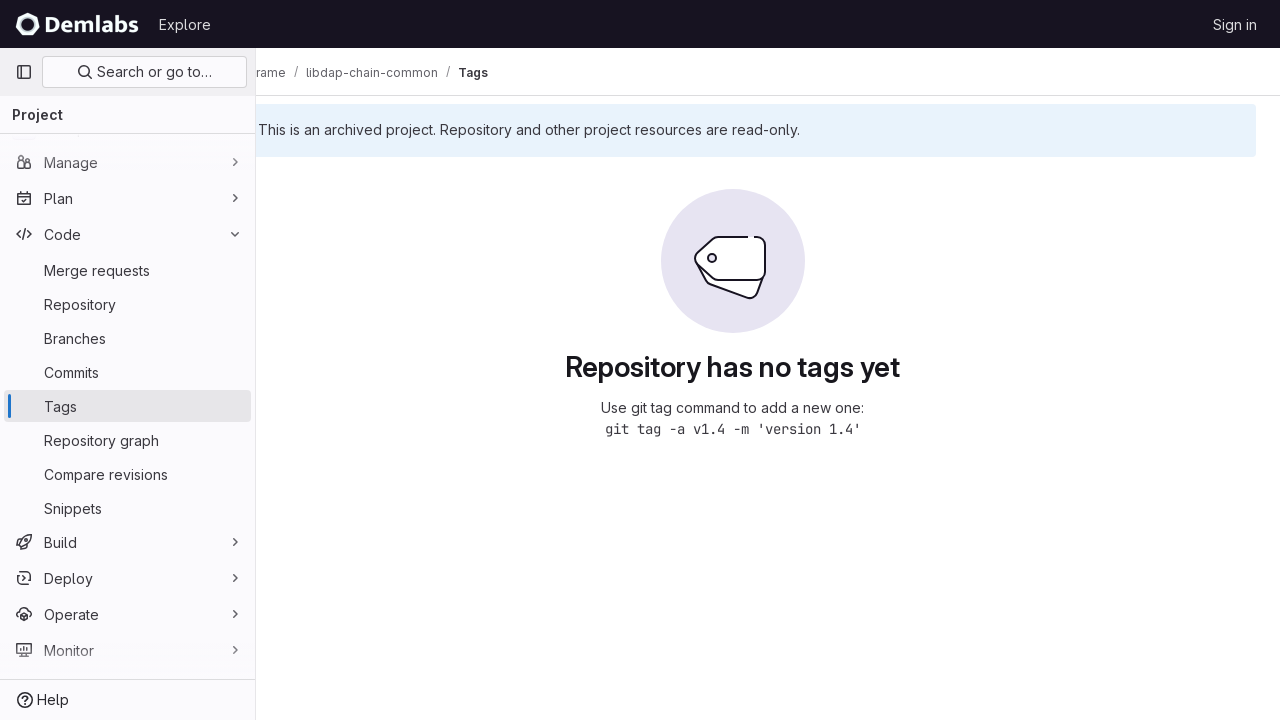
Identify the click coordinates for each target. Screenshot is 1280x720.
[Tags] (127, 406)
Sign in (1235, 24)
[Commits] (127, 372)
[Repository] (127, 304)
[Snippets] (127, 508)
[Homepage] (77, 24)
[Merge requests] (127, 270)
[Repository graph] (127, 440)
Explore (185, 24)
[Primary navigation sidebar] (24, 72)
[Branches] (127, 338)
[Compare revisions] (127, 474)
